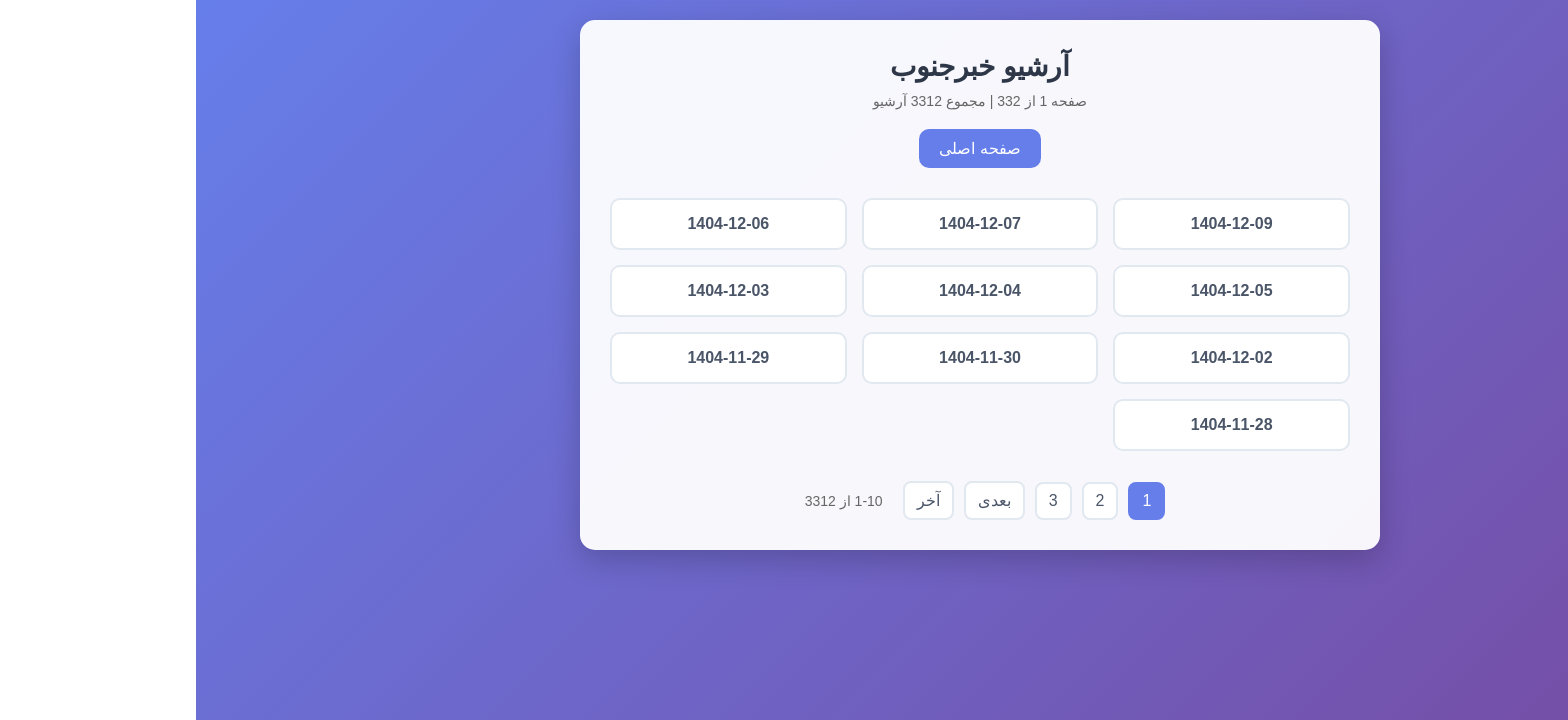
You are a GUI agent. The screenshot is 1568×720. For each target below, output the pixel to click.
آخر (732, 500)
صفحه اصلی (783, 148)
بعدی (798, 500)
